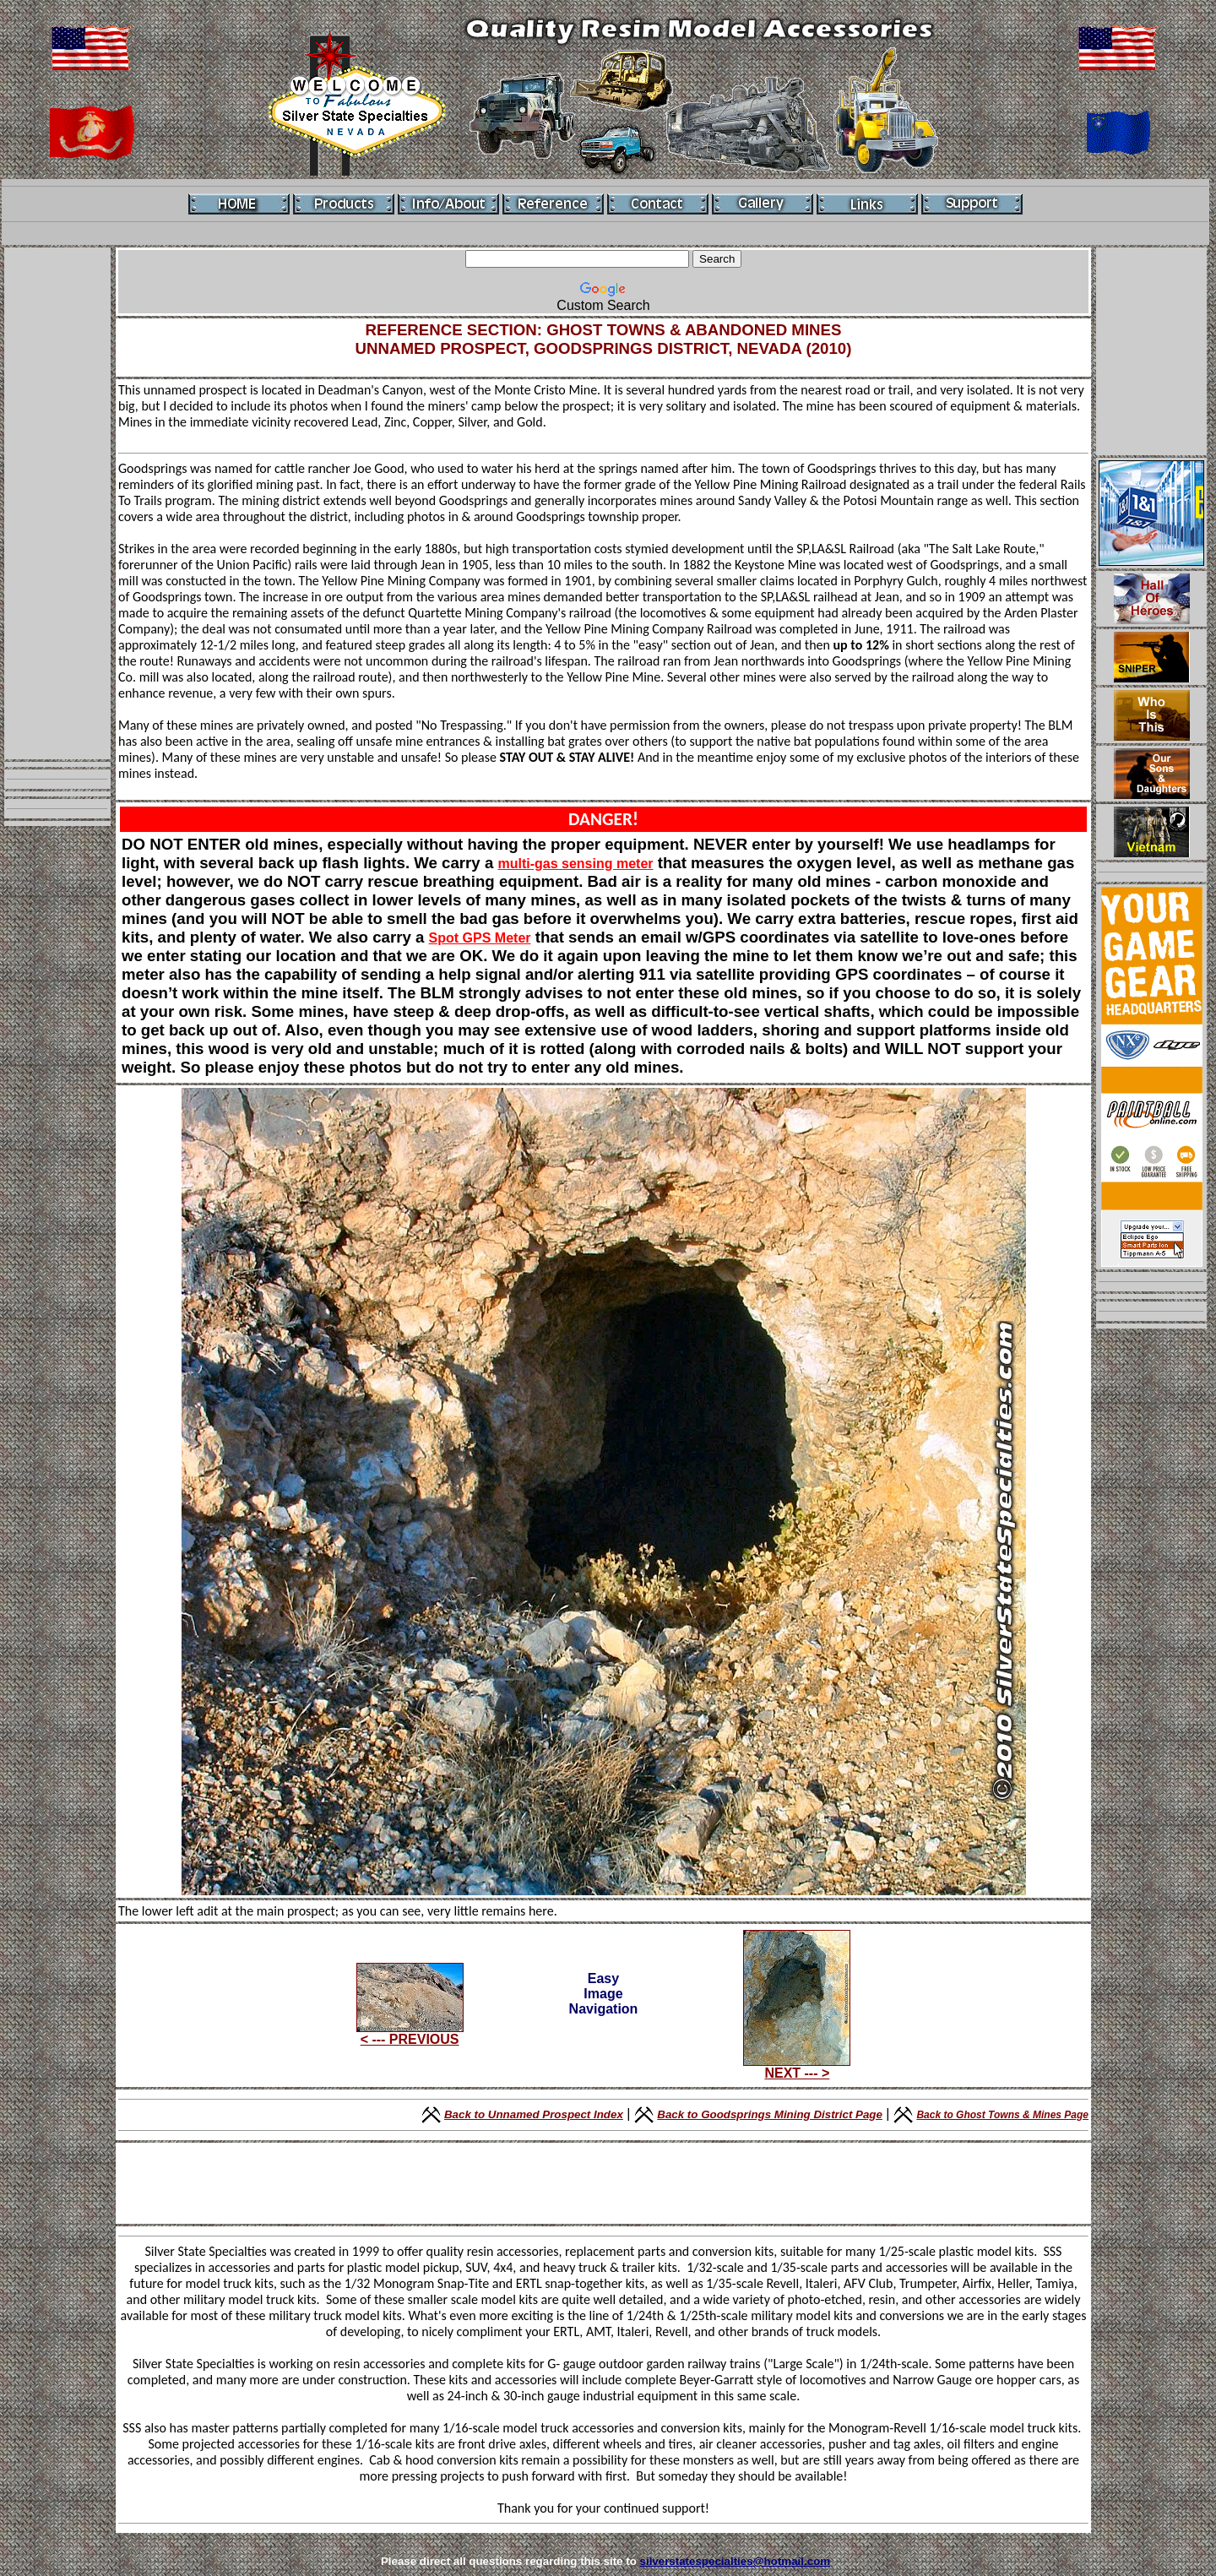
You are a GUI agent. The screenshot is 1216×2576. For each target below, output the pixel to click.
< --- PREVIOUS (410, 2033)
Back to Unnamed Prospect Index (533, 2114)
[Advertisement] (57, 503)
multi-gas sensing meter (575, 863)
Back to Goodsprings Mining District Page (769, 2114)
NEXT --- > (796, 2067)
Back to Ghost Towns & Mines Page (1002, 2115)
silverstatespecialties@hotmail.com (735, 2561)
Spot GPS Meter (480, 938)
